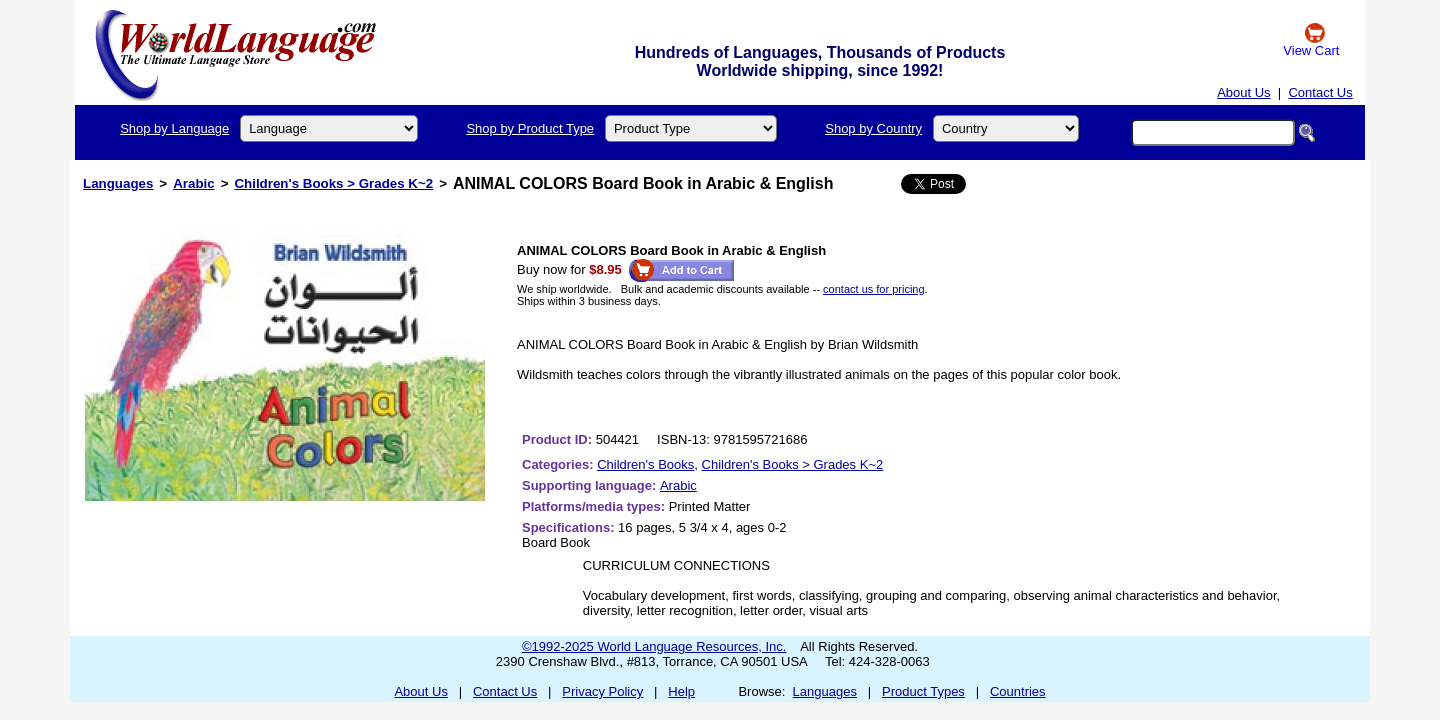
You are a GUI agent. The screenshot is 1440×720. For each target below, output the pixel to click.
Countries (1018, 691)
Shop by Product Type (530, 128)
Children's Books (645, 464)
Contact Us (1320, 92)
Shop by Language (174, 128)
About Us (1243, 92)
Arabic (193, 183)
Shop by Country (873, 128)
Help (681, 691)
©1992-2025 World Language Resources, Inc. (654, 646)
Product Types (923, 691)
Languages (118, 183)
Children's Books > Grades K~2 (333, 183)
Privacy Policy (602, 691)
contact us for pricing (874, 289)
